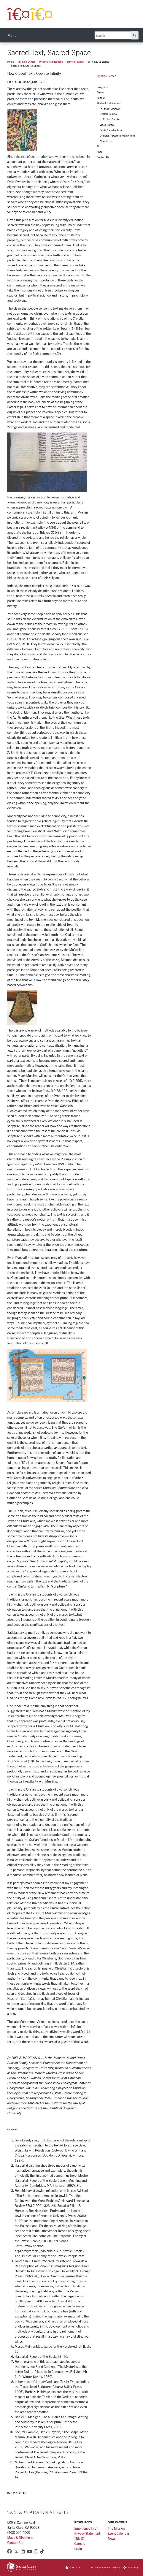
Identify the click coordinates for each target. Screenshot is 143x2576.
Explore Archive (111, 119)
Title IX (79, 2538)
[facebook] (9, 2551)
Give (99, 146)
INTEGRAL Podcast (110, 108)
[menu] (12, 35)
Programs (102, 86)
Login (78, 2548)
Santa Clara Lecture (111, 130)
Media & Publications (51, 61)
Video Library (107, 124)
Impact (101, 97)
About (100, 151)
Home (10, 61)
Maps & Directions (20, 2537)
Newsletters (106, 140)
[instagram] (36, 2551)
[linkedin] (23, 2551)
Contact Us (103, 157)
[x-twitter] (16, 2551)
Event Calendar (118, 2533)
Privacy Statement (87, 2533)
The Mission (116, 2528)
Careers (79, 2543)
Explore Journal (75, 61)
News (112, 2538)
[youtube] (29, 2551)
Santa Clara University (38, 2512)
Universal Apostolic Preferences (117, 135)
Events (100, 92)
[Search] (112, 35)
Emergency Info (85, 2528)
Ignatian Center (26, 61)
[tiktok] (42, 2551)
